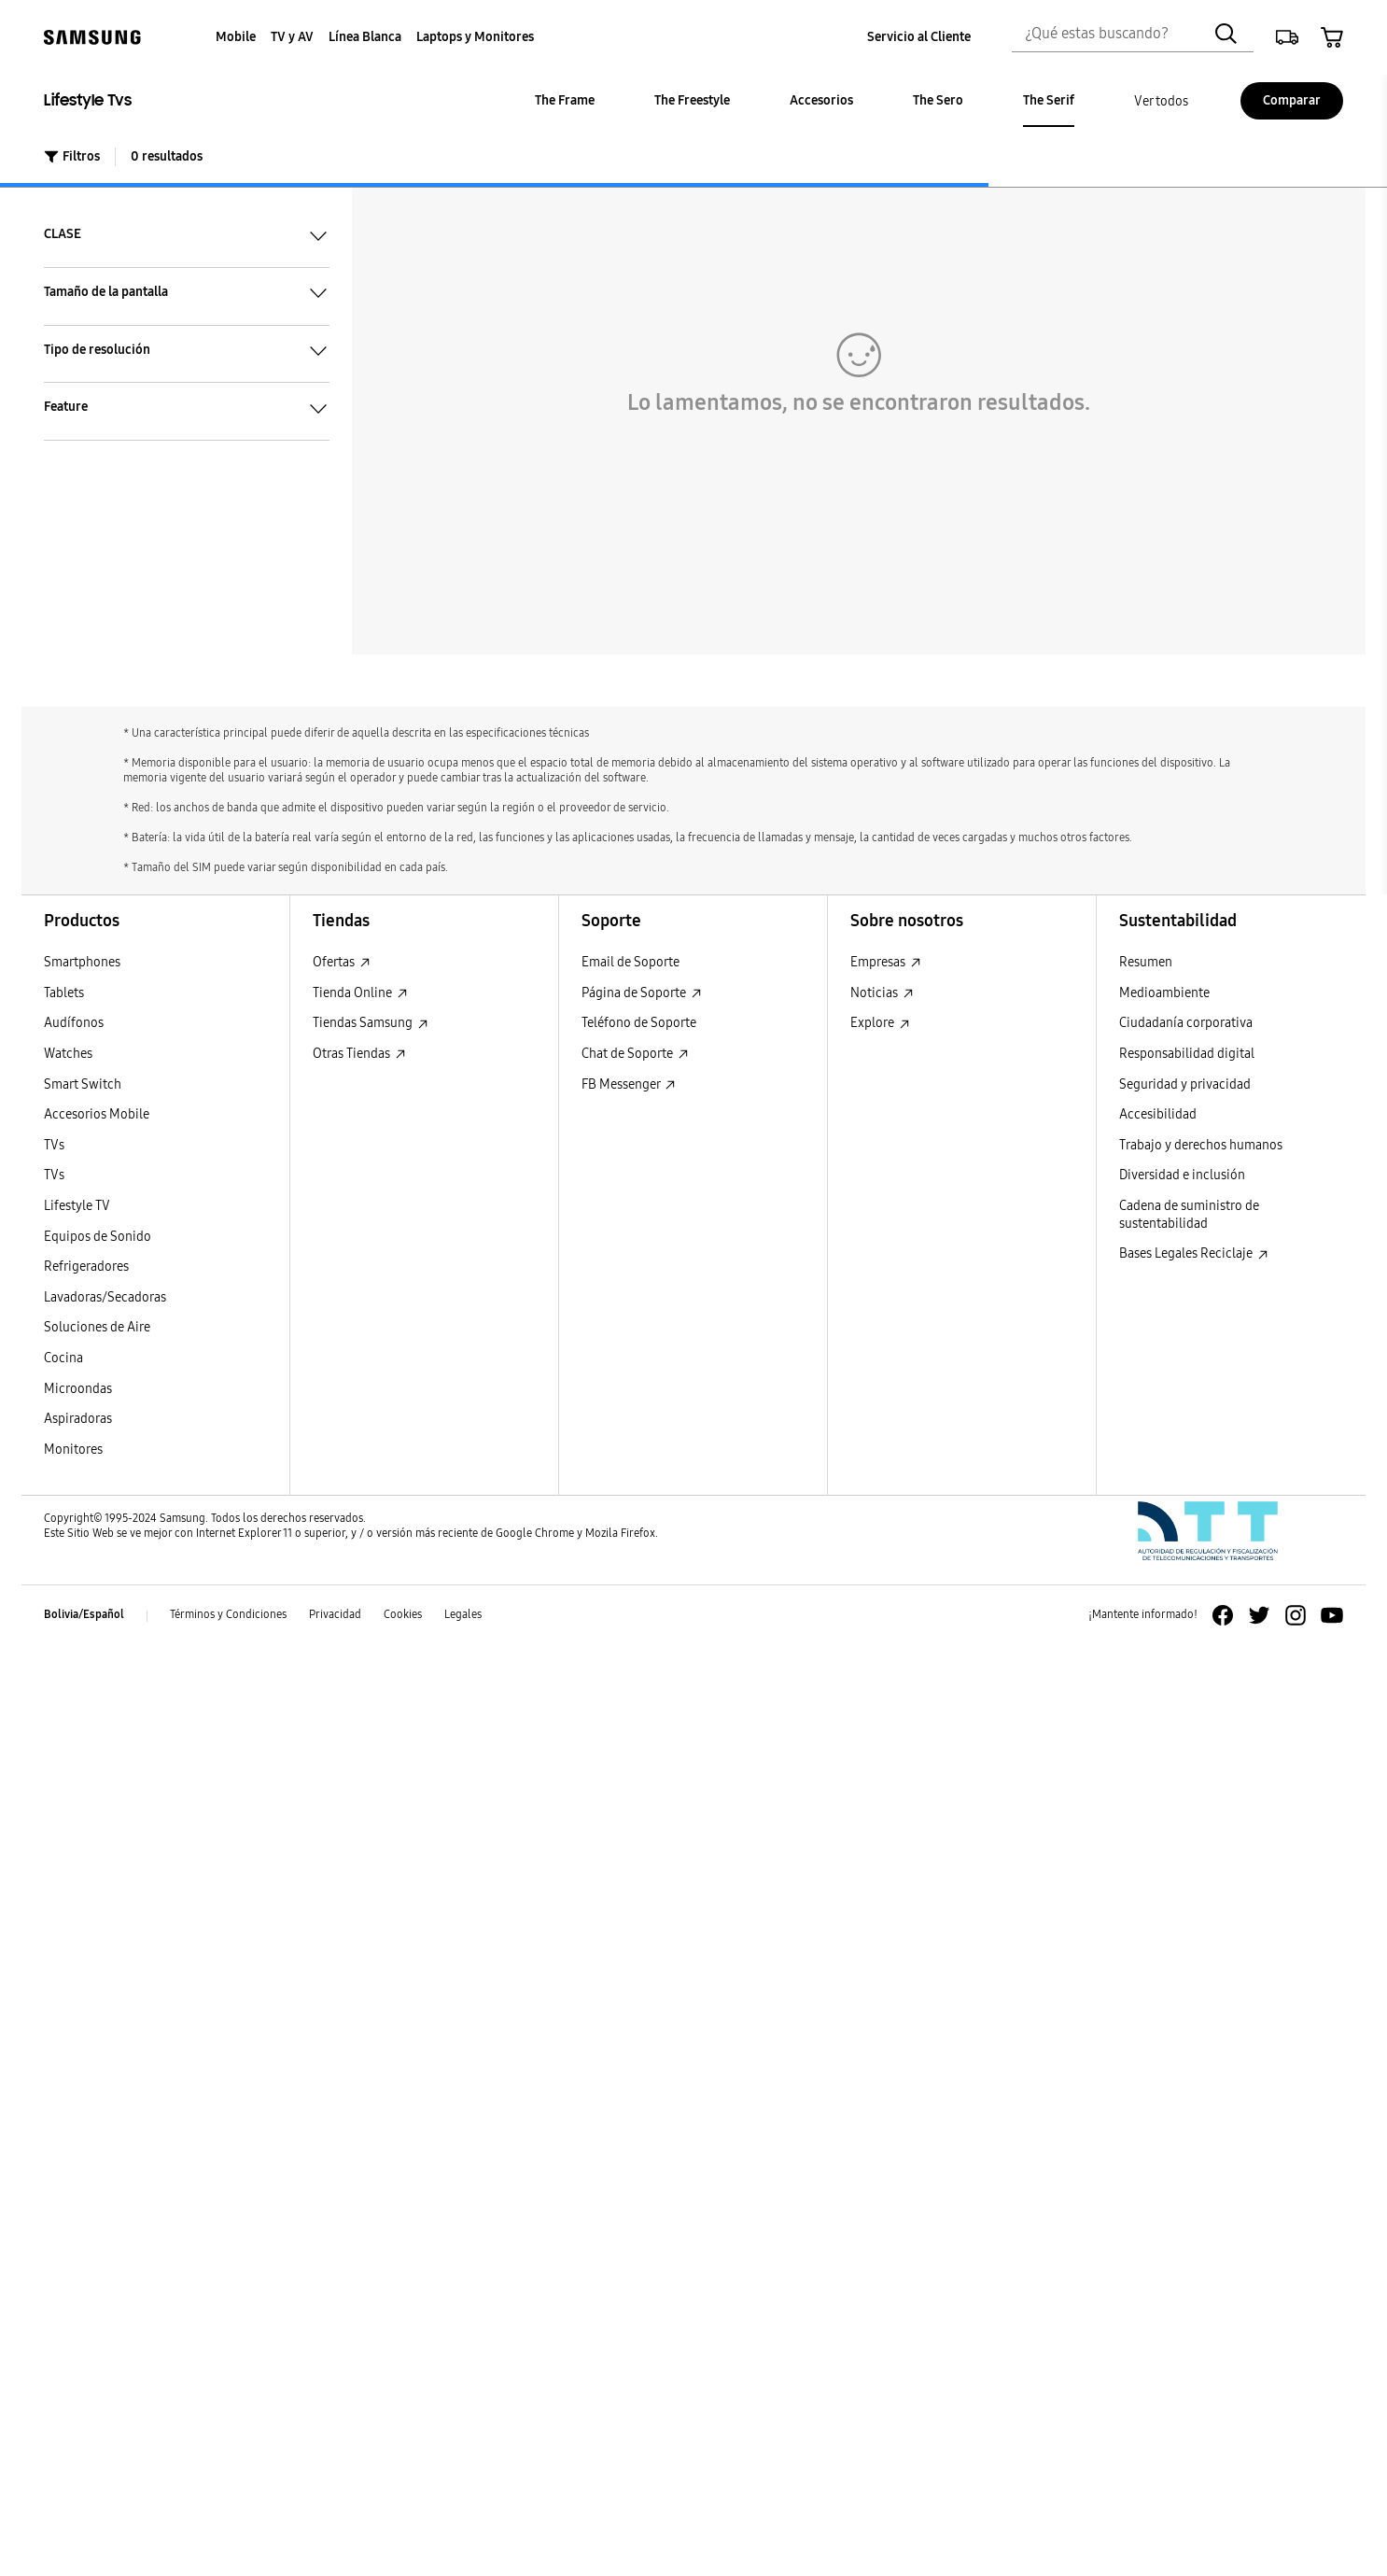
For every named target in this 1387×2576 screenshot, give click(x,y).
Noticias (882, 993)
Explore (880, 1023)
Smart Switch (82, 1084)
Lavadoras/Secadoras (105, 1297)
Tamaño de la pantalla (186, 292)
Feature (186, 408)
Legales (463, 1614)
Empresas (885, 962)
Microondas (78, 1389)
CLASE (186, 235)
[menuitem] (235, 37)
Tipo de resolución (186, 350)
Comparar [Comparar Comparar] (1292, 100)
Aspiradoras (78, 1419)
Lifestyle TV (77, 1206)
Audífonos (74, 1023)
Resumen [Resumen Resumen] (1145, 962)
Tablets (64, 993)
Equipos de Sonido (97, 1237)
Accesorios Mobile (96, 1114)
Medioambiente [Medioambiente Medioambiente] (1164, 993)
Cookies (403, 1614)
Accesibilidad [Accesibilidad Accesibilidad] (1158, 1114)
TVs (54, 1145)
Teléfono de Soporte (638, 1023)
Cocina (63, 1358)
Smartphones (82, 962)
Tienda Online (360, 993)
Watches (68, 1054)
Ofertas (342, 962)
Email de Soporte (630, 962)
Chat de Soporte (635, 1054)
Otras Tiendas (359, 1054)
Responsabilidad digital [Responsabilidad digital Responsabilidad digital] (1186, 1054)
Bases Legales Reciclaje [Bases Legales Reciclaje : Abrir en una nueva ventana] (1193, 1253)
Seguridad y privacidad (1185, 1084)
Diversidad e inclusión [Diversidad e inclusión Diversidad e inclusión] (1182, 1175)
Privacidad (335, 1614)
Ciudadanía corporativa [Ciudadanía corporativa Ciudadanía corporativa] (1186, 1023)
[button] (1287, 37)
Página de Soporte (641, 993)
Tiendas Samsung (370, 1023)
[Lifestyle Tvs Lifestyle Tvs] (198, 101)
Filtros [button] (72, 156)
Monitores (73, 1449)
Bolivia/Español (84, 1614)
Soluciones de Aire (97, 1327)
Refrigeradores (86, 1266)
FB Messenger (628, 1084)
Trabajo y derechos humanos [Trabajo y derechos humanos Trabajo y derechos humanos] (1200, 1145)
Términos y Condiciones (228, 1614)
